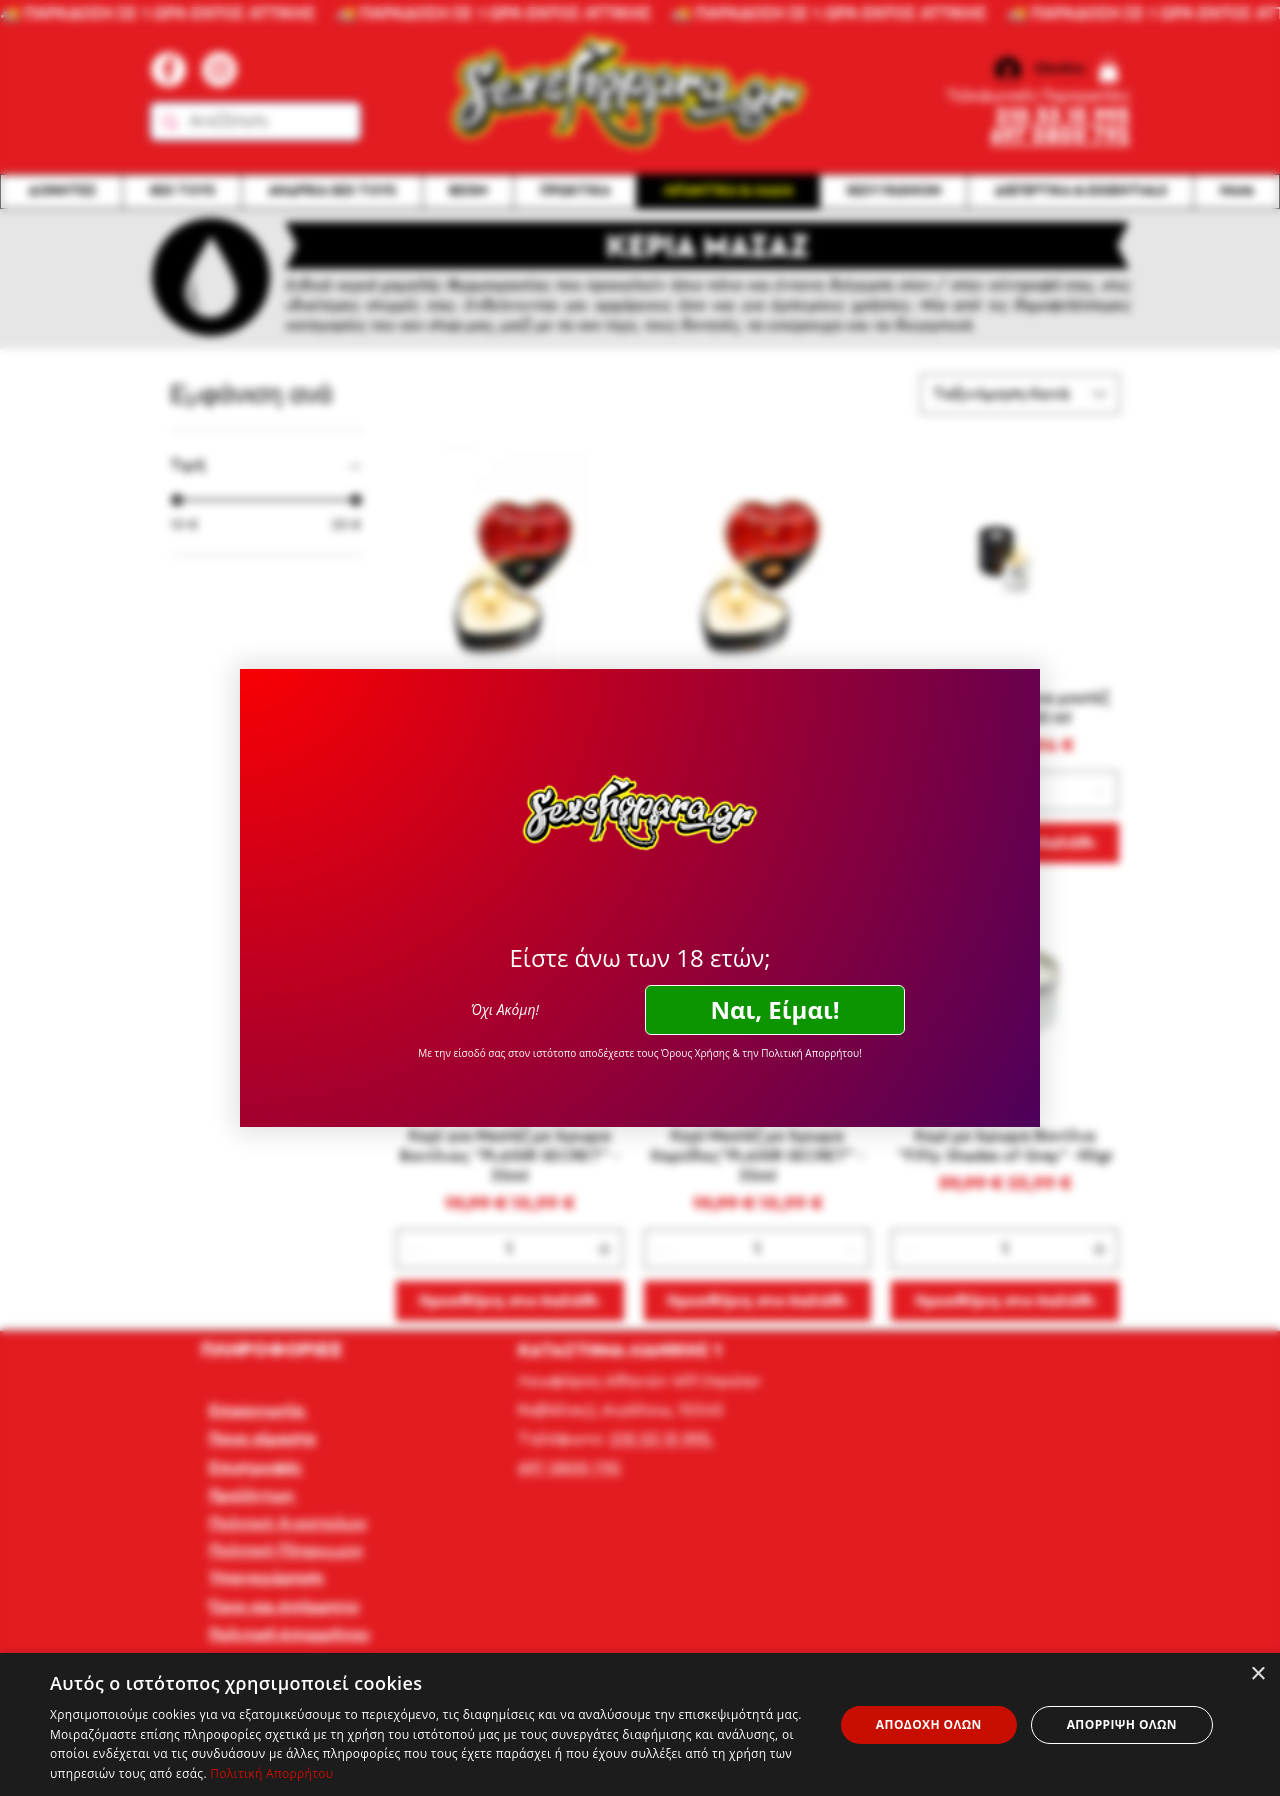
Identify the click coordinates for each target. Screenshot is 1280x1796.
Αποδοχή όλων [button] (929, 1724)
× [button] (1257, 1674)
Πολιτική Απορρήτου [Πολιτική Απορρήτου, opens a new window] (271, 1773)
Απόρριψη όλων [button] (1122, 1724)
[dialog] (640, 1724)
